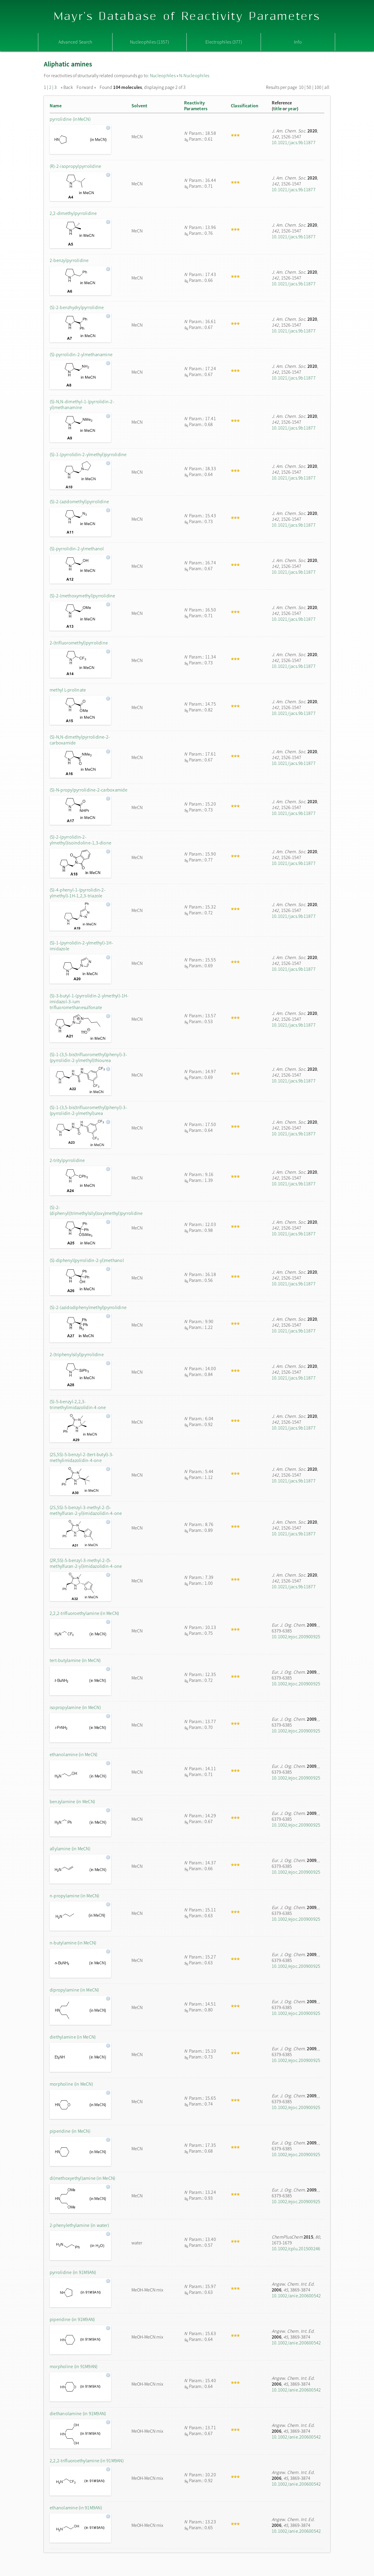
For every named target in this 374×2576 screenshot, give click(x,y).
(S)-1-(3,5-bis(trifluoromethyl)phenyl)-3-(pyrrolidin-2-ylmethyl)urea (88, 1110)
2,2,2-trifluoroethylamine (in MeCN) (84, 1613)
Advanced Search (75, 42)
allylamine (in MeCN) (70, 1848)
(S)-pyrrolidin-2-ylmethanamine (81, 354)
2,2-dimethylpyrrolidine (73, 213)
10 (301, 87)
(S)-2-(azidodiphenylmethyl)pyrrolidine (88, 1307)
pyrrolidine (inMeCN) (70, 119)
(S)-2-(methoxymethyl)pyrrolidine (82, 596)
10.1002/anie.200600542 (296, 2296)
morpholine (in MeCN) (71, 2084)
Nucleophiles (163, 75)
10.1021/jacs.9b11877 (294, 142)
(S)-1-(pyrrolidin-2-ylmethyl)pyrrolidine (88, 454)
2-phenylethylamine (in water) (79, 2225)
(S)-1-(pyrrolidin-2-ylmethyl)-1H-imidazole (81, 945)
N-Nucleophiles (194, 75)
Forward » (86, 87)
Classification (244, 105)
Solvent (139, 105)
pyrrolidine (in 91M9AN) (73, 2272)
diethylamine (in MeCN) (73, 2037)
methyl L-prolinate (68, 690)
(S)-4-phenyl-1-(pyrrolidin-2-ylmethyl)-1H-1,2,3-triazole (77, 893)
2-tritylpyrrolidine (67, 1160)
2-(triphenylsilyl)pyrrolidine (77, 1354)
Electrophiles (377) (223, 42)
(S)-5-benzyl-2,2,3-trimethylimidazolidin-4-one (78, 1404)
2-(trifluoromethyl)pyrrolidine (79, 643)
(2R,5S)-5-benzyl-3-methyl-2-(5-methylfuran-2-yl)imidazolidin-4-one (86, 1563)
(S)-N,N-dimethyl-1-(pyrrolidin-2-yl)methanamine (82, 404)
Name (56, 105)
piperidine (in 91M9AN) (72, 2319)
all (326, 87)
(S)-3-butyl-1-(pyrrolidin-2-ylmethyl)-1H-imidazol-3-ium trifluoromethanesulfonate (89, 1001)
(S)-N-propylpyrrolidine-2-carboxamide (88, 790)
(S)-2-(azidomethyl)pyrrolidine (79, 501)
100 (318, 87)
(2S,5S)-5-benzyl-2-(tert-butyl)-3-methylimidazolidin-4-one (81, 1457)
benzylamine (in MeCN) (72, 1801)
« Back (67, 87)
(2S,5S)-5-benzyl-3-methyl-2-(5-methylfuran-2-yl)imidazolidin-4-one (86, 1510)
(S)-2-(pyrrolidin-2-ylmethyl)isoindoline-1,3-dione (80, 840)
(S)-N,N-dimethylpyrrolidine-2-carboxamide (80, 740)
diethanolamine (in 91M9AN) (78, 2413)
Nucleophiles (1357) (149, 42)
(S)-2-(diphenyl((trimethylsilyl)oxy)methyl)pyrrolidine (89, 1210)
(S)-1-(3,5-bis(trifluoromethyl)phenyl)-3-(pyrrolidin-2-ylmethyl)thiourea (88, 1057)
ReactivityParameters (195, 105)
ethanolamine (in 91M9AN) (76, 2508)
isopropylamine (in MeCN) (75, 1707)
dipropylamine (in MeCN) (74, 1990)
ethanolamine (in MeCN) (73, 1754)
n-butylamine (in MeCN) (73, 1943)
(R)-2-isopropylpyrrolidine (75, 166)
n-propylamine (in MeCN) (74, 1896)
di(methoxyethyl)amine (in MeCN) (82, 2178)
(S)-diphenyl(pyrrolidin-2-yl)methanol (87, 1260)
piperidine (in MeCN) (70, 2131)
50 (309, 87)
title (277, 108)
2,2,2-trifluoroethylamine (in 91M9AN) (87, 2460)
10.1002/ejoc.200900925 (296, 1636)
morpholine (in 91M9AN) (73, 2366)
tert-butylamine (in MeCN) (75, 1660)
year (292, 108)
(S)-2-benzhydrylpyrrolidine (77, 307)
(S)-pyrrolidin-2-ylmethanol (77, 548)
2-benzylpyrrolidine (69, 260)
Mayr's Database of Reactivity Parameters (187, 16)
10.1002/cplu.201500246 (296, 2248)
